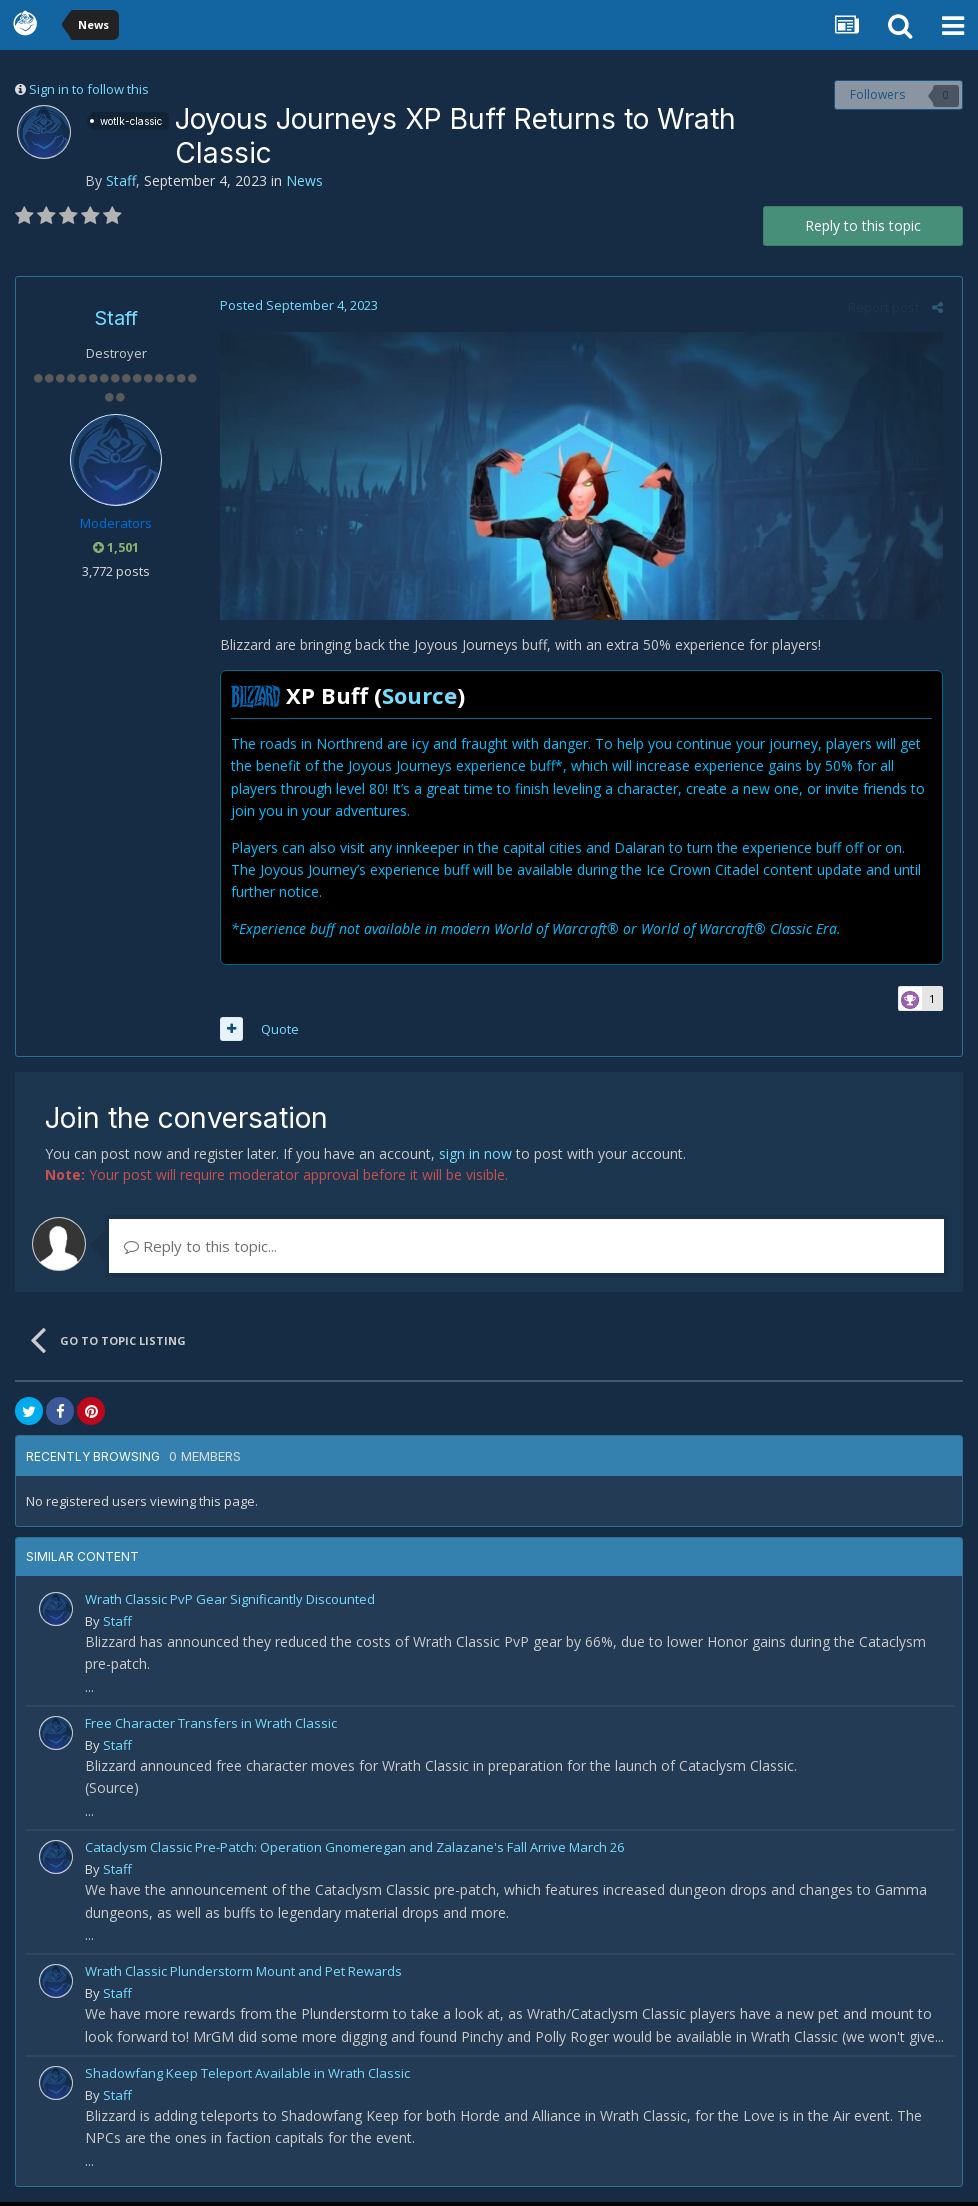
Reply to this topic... (200, 1249)
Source (415, 698)
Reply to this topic (863, 225)
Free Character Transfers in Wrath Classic (211, 1726)
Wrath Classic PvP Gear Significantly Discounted (230, 1602)
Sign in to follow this (89, 89)
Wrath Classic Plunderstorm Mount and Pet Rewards (243, 1975)
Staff (121, 180)
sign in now (475, 1156)
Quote (276, 1032)
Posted (295, 305)
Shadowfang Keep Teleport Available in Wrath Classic (247, 2076)
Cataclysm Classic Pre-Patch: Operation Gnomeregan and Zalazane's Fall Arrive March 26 (354, 1850)
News (304, 180)
